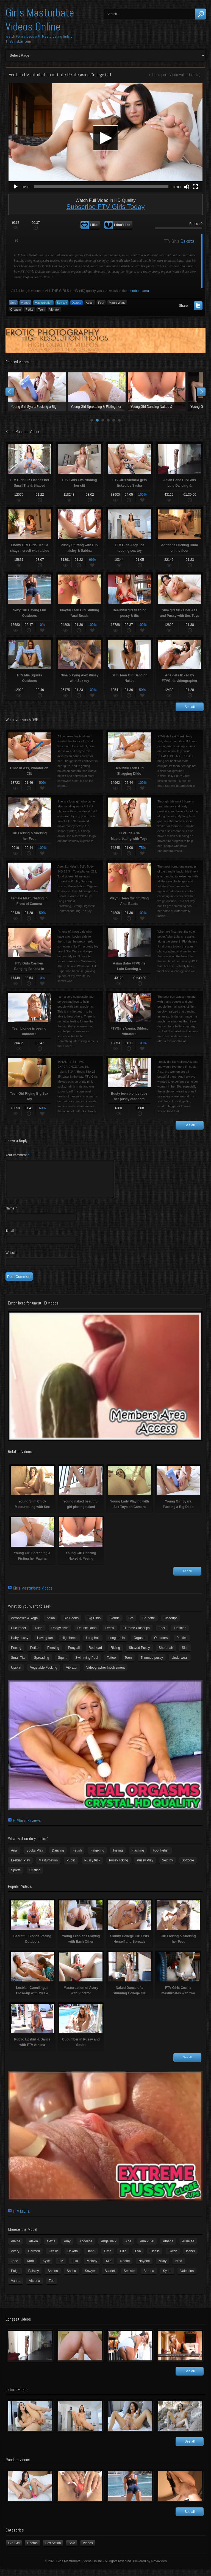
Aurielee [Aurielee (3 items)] (188, 2248)
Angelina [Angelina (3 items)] (85, 2248)
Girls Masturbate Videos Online (39, 20)
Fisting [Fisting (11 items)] (118, 1857)
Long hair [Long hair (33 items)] (93, 1644)
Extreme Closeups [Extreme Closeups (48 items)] (136, 1635)
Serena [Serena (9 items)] (148, 2277)
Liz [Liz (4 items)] (61, 2268)
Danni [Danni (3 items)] (91, 2258)
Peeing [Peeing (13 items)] (16, 1654)
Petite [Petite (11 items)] (34, 1654)
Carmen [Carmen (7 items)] (34, 2258)
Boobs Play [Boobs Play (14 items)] (34, 1857)
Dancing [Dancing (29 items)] (58, 1857)
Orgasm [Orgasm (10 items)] (139, 1644)
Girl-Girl (14, 2550)
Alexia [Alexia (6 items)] (33, 2248)
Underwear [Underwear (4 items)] (180, 1664)
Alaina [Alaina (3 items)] (15, 2248)
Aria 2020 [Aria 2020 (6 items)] (147, 2248)
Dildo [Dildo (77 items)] (38, 1635)
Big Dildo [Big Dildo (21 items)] (94, 1625)
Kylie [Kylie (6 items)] (46, 2268)
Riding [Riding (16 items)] (115, 1654)
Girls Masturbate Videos (32, 1595)
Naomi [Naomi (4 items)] (125, 2268)
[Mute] (186, 186)
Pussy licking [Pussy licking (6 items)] (118, 1867)
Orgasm (15, 309)
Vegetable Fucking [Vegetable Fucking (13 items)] (43, 1674)
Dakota (193, 74)
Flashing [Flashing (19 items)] (138, 1857)
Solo (13, 302)
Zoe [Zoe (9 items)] (52, 2287)
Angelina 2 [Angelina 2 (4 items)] (108, 2248)
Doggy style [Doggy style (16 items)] (60, 1635)
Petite (29, 309)
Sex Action (53, 2550)
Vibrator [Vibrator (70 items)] (71, 1674)
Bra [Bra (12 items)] (131, 1625)
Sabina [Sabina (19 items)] (53, 2277)
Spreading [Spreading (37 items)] (41, 1664)
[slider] (101, 186)
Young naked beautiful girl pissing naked (97, 391)
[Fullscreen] (195, 186)
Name (11, 1215)
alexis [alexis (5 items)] (51, 2248)
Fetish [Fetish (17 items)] (77, 1857)
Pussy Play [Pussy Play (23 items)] (145, 1867)
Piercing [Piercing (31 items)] (53, 1654)
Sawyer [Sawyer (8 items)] (90, 2277)
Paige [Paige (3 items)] (15, 2277)
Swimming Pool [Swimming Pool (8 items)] (86, 1664)
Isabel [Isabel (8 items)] (190, 2258)
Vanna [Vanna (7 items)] (15, 2287)
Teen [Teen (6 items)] (128, 1664)
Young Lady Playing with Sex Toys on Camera (156, 391)
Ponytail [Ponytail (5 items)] (74, 1654)
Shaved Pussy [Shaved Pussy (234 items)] (139, 1654)
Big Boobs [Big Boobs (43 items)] (71, 1625)
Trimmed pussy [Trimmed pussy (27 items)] (152, 1664)
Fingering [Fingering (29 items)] (97, 1857)
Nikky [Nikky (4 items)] (162, 2268)
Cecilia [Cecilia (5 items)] (54, 2258)
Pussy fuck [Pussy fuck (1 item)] (92, 1867)
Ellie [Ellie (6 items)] (123, 2258)
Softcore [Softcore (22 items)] (188, 1867)
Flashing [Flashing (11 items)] (180, 1635)
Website (11, 1259)
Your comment (17, 1155)
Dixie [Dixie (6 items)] (108, 2258)
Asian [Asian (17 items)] (50, 1625)
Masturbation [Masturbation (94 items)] (48, 1867)
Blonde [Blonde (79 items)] (114, 1625)
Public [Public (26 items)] (71, 1867)
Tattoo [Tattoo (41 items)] (111, 1664)
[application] (105, 137)
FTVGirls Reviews (27, 1827)
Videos (25, 302)
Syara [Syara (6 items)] (167, 2277)
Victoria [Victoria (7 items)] (34, 2287)
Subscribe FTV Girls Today (105, 206)
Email (10, 1237)
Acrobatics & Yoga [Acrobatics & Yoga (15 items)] (24, 1625)
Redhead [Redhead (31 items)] (95, 1654)
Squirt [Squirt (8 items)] (62, 1664)
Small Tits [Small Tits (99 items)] (18, 1664)
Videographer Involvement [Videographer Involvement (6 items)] (105, 1674)
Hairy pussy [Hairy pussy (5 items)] (19, 1644)
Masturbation (43, 302)
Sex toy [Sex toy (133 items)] (167, 1867)
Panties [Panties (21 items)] (181, 1644)
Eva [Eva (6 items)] (138, 2258)
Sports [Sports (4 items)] (16, 1877)
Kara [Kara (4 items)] (30, 2268)
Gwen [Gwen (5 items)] (172, 2258)
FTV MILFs (21, 2218)
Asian (90, 302)
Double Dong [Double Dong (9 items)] (86, 1635)
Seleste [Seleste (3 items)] (129, 2277)
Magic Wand (117, 302)
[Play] (15, 186)
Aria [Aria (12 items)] (128, 2248)
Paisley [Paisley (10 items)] (33, 2277)
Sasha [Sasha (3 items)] (71, 2277)
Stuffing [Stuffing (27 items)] (34, 1877)
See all (190, 707)
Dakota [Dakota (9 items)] (72, 2258)
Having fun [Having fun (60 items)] (45, 1644)
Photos (32, 2550)
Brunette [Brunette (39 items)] (148, 1625)
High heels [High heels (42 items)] (69, 1644)
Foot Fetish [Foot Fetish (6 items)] (161, 1857)
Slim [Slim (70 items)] (185, 1654)
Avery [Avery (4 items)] (15, 2258)
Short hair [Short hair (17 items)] (166, 1654)
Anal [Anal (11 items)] (14, 1857)
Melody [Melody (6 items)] (92, 2268)
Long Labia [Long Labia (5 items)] (117, 1644)
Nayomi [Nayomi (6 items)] (144, 2268)
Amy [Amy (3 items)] (67, 2248)
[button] (105, 137)
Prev (9, 391)
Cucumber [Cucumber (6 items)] (18, 1635)
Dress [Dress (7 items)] (109, 1635)
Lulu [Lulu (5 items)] (75, 2268)
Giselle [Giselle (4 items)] (155, 2258)
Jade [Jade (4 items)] (14, 2268)
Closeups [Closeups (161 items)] (170, 1625)
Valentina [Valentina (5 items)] (187, 2277)
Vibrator (54, 309)
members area (138, 291)
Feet (101, 302)
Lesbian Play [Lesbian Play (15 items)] (20, 1867)
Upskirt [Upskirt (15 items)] (16, 1674)
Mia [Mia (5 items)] (108, 2268)
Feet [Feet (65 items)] (162, 1635)
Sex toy (62, 302)
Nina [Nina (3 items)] (178, 2268)
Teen (41, 309)
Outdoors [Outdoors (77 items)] (161, 1644)
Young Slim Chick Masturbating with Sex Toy (37, 391)
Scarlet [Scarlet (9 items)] (110, 2277)
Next (201, 391)
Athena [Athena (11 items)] (168, 2248)
